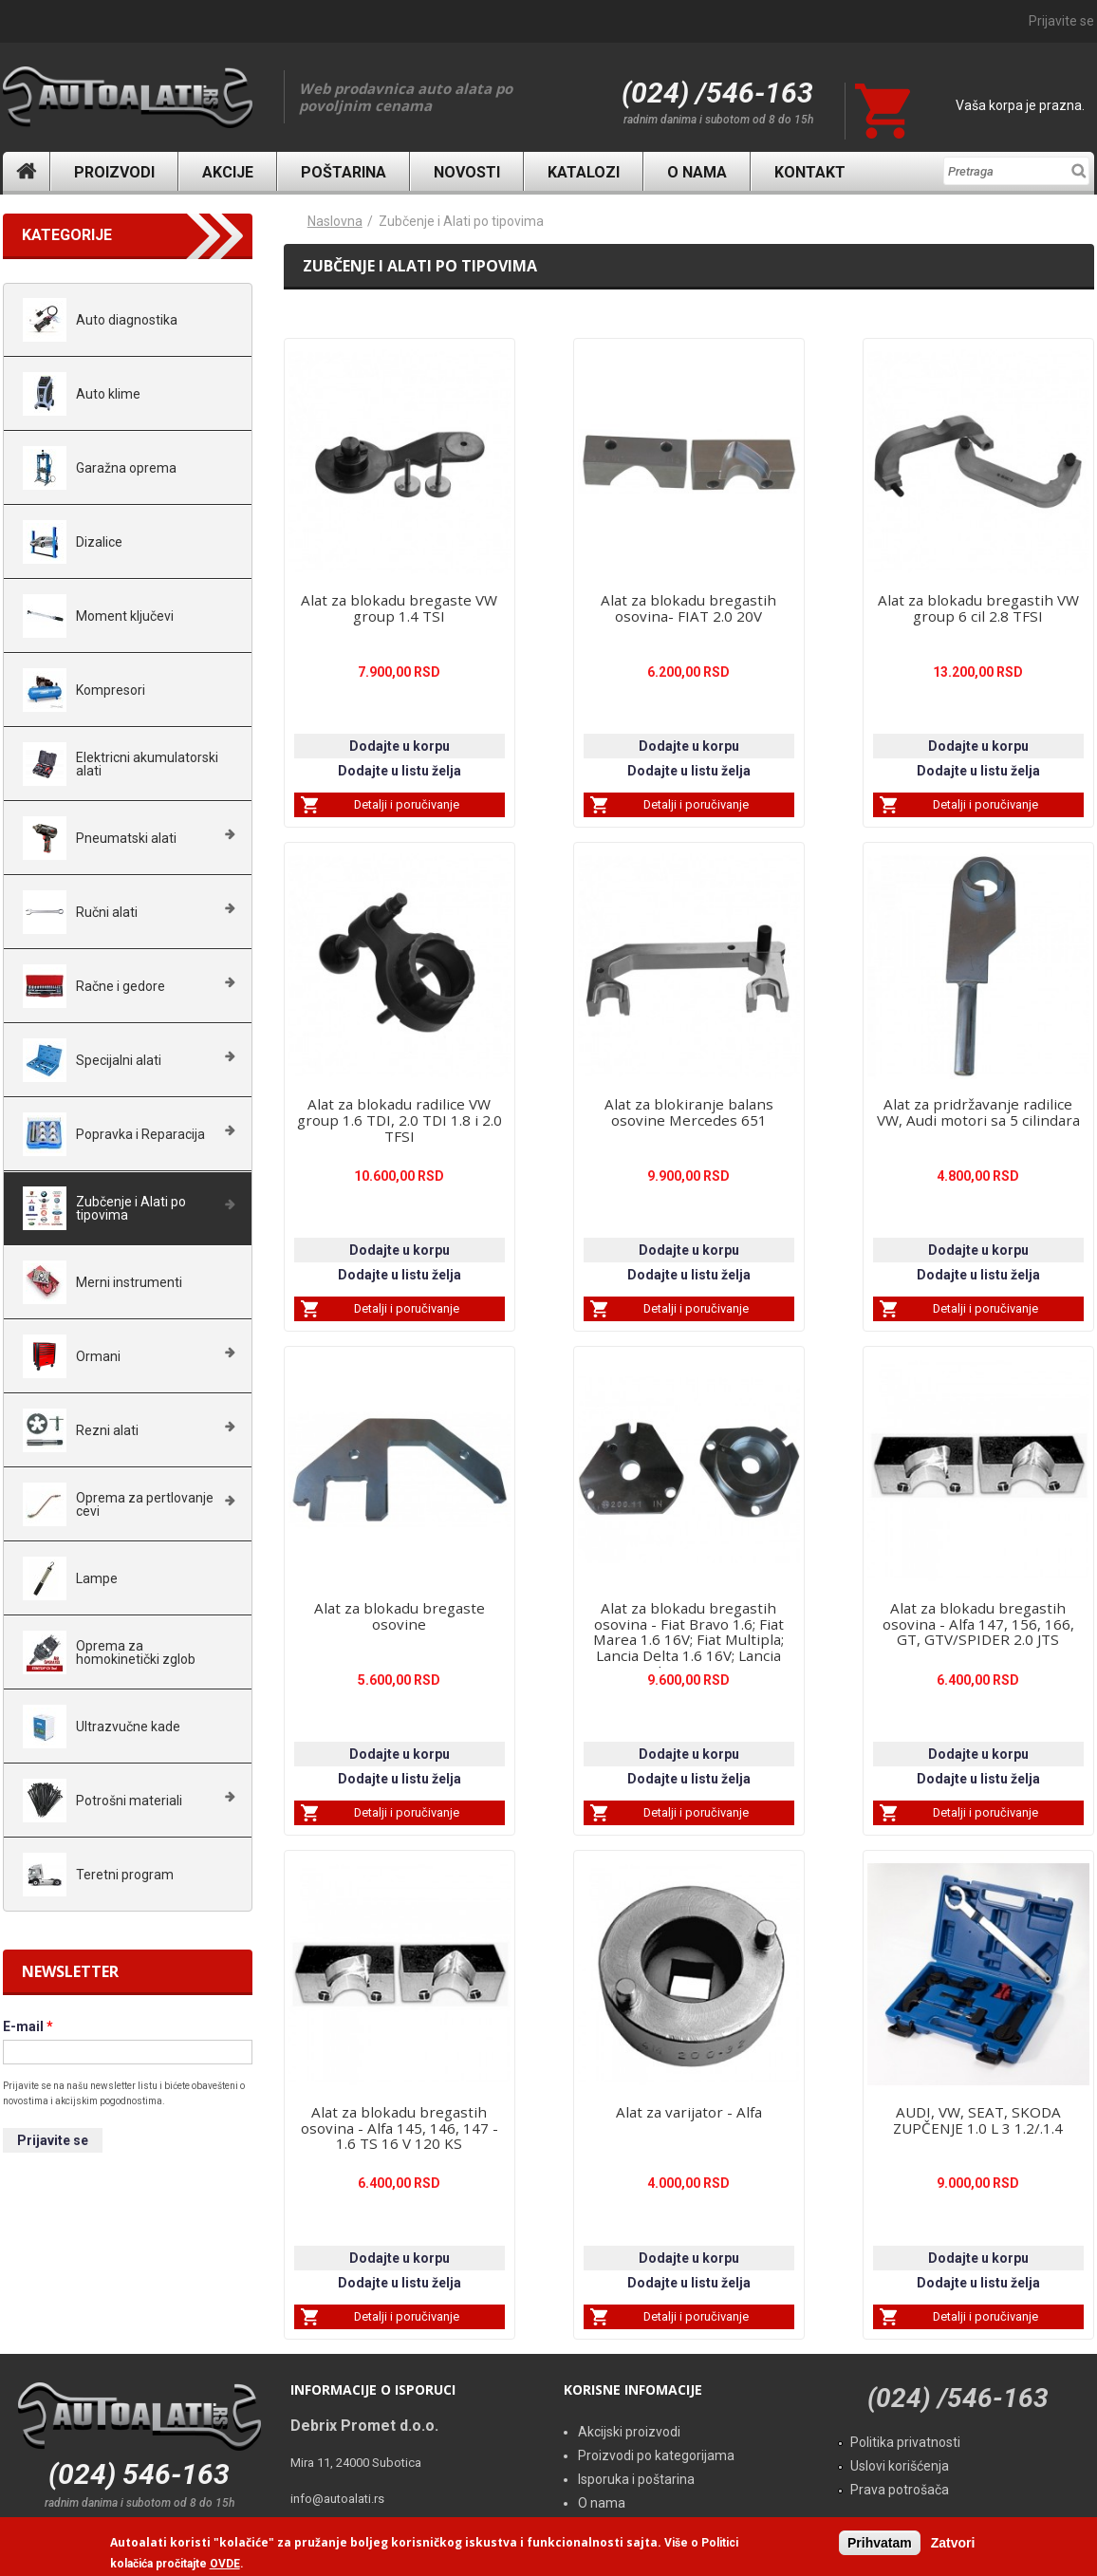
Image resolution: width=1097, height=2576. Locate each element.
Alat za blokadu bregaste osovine (399, 1615)
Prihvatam (879, 2542)
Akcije (227, 172)
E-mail (28, 2026)
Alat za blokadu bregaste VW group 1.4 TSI (399, 607)
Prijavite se (1061, 20)
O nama (697, 172)
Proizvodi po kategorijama (656, 2455)
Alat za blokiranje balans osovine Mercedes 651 (688, 1111)
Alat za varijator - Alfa (689, 2111)
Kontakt (810, 172)
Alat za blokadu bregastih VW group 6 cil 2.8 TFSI (978, 607)
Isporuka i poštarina (636, 2479)
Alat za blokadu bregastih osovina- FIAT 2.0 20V (688, 607)
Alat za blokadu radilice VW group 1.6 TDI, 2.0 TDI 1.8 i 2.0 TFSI (399, 1120)
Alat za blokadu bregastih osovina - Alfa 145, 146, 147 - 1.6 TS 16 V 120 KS (399, 2128)
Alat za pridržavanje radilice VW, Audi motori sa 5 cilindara (978, 1111)
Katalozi (584, 172)
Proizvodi (114, 172)
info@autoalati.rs (337, 2499)
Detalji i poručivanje (406, 804)
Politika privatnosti (905, 2442)
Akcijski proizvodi (629, 2431)
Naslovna (26, 171)
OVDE (225, 2564)
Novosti (467, 172)
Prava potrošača (899, 2489)
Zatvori (953, 2542)
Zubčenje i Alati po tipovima (461, 221)
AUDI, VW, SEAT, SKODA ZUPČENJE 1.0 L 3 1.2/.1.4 (978, 2119)
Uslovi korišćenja (899, 2465)
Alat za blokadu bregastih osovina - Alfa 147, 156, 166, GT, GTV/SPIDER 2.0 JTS (978, 1624)
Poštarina (343, 172)
